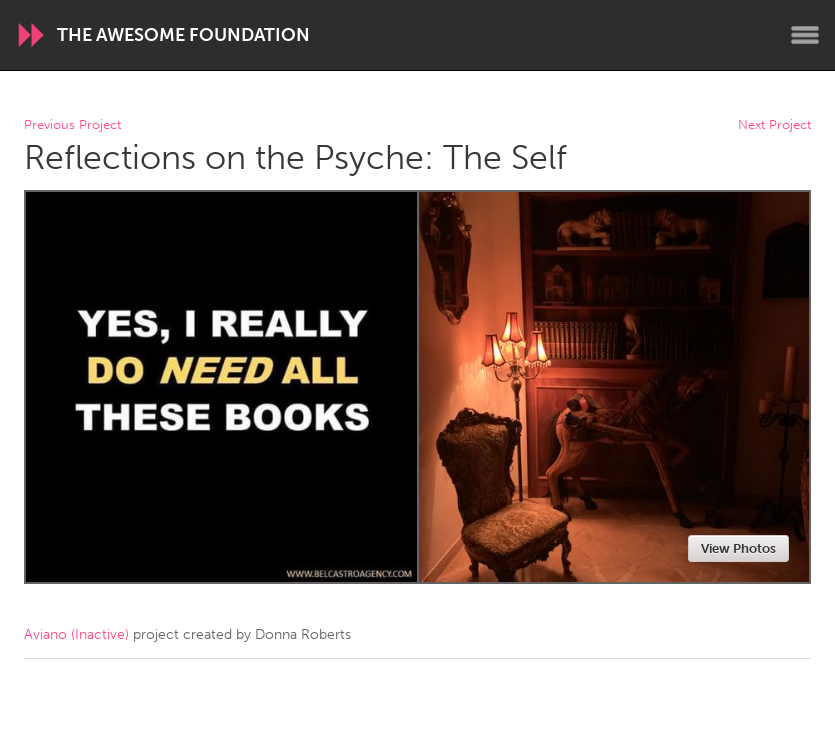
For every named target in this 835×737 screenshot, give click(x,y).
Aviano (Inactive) (76, 634)
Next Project (774, 125)
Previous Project (72, 125)
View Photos (738, 548)
